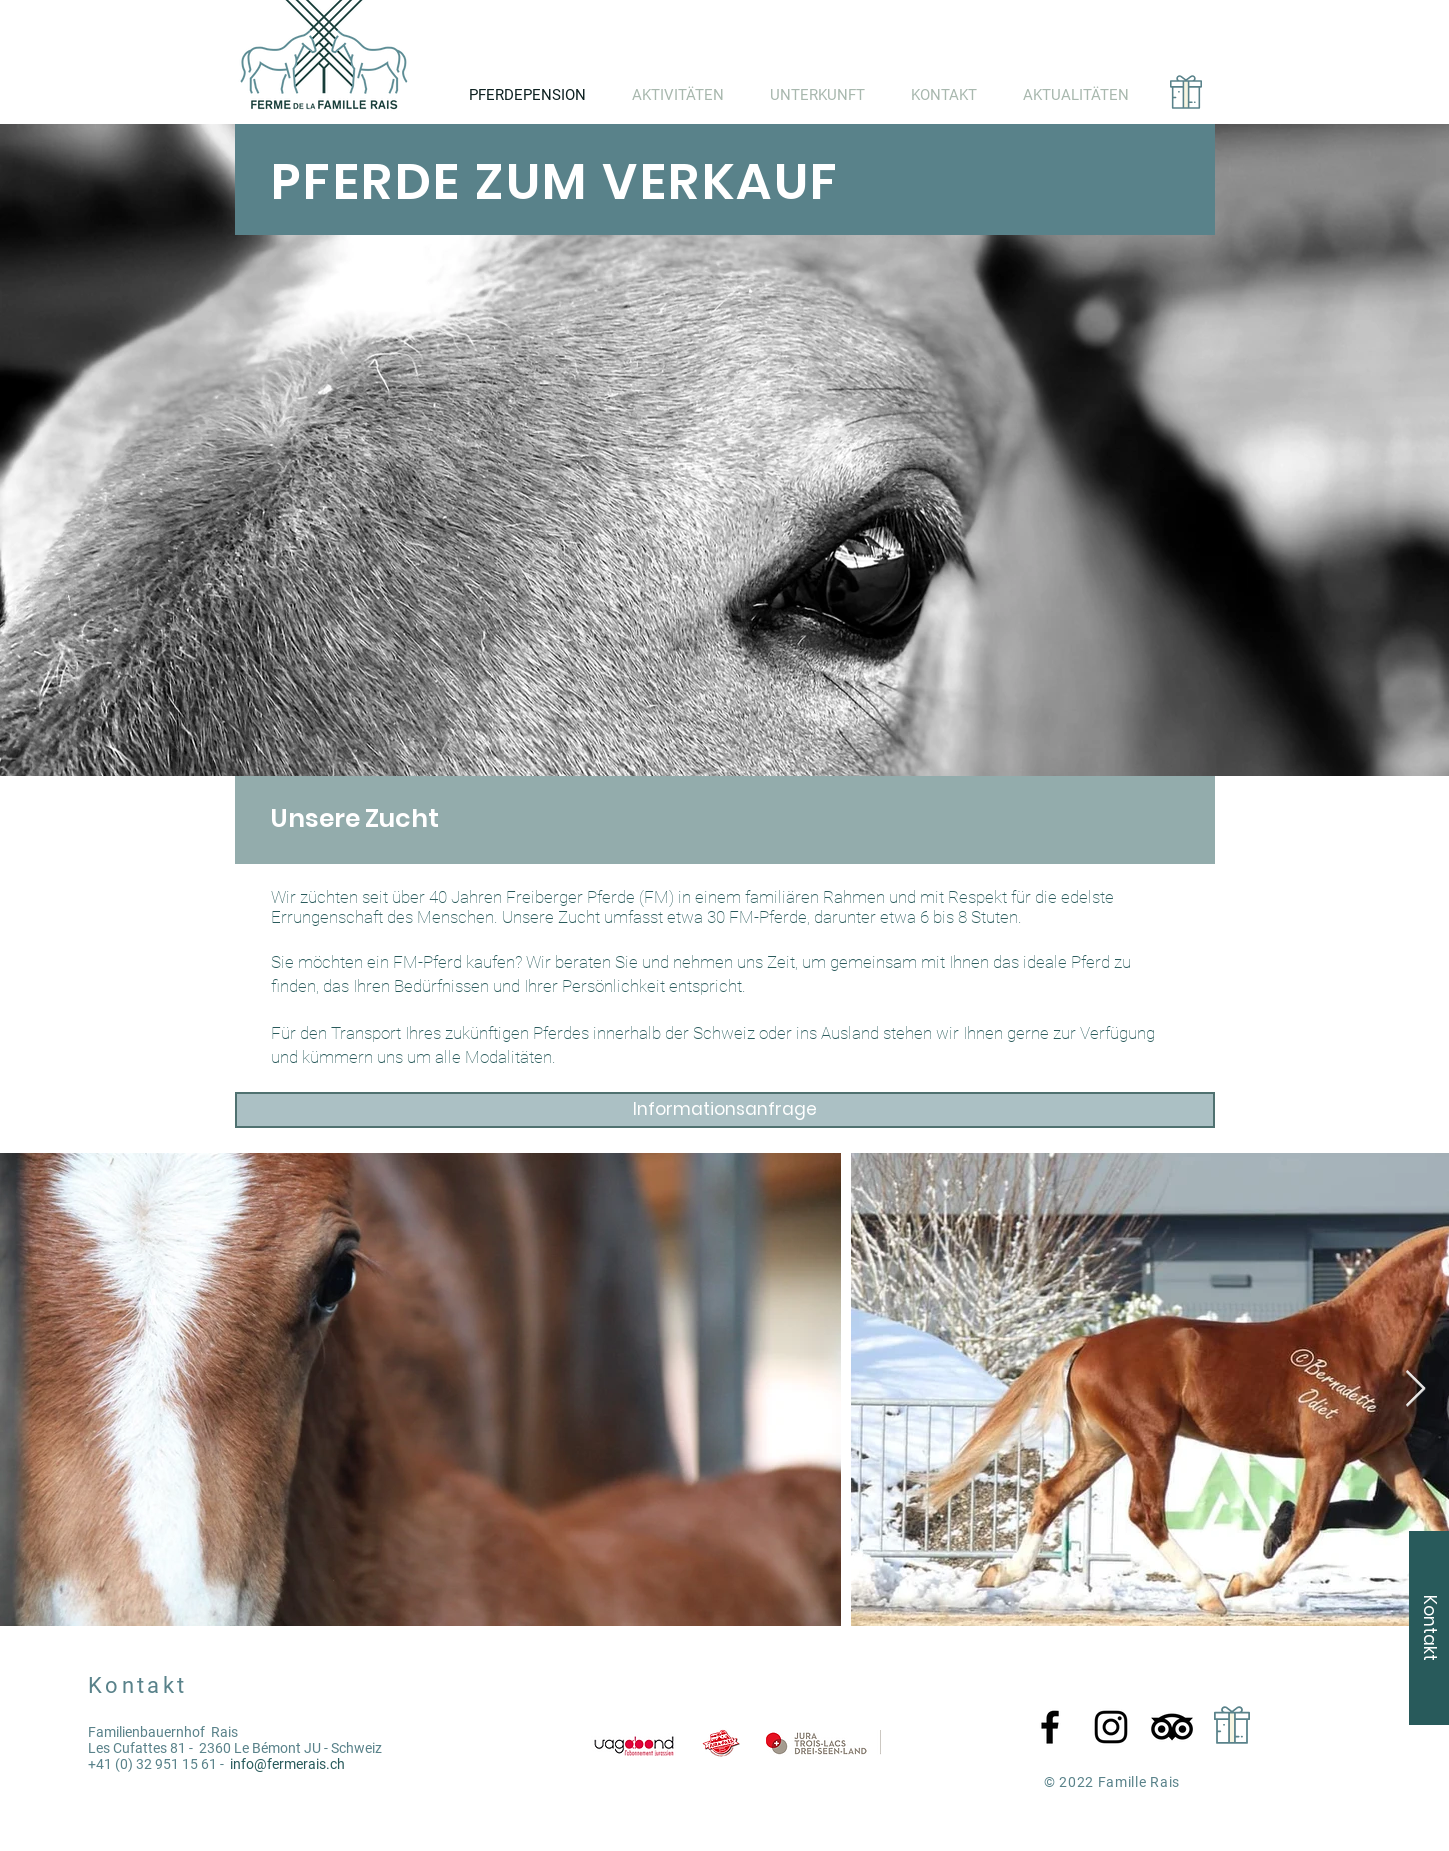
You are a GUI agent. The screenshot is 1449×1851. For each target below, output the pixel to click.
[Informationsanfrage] (725, 1110)
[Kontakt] (1429, 1628)
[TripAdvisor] (1172, 1727)
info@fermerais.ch (287, 1764)
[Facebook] (1050, 1727)
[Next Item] (1415, 1389)
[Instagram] (1111, 1727)
